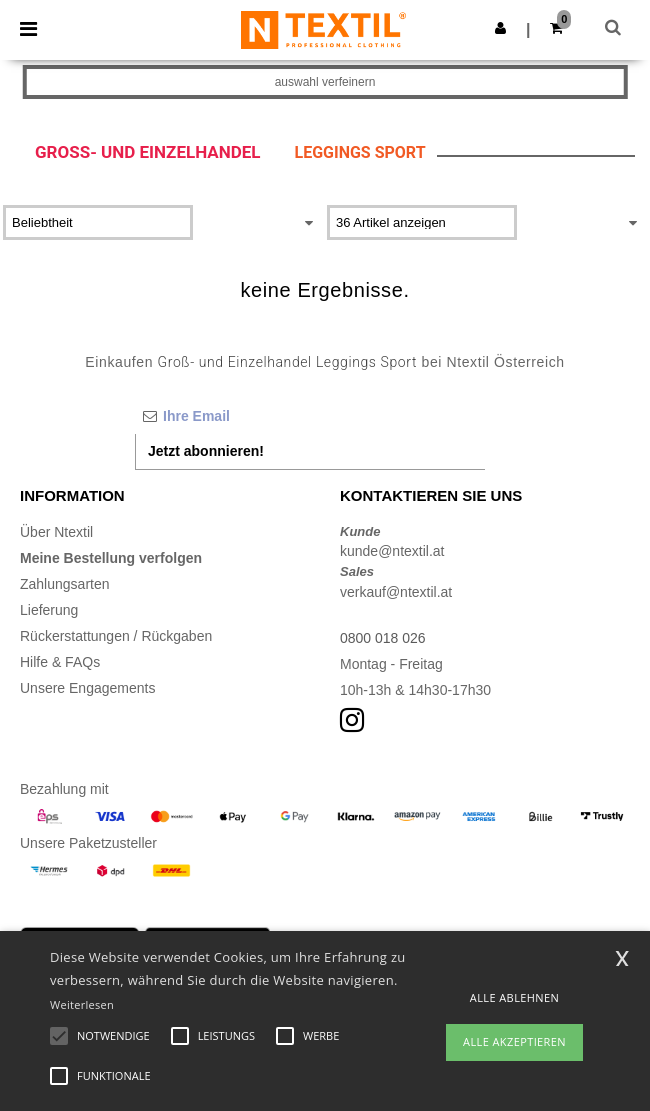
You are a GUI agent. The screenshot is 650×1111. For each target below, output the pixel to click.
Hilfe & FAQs (60, 662)
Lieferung (49, 610)
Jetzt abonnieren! (206, 451)
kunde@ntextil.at (392, 551)
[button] (500, 28)
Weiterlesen (82, 1004)
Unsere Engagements (87, 688)
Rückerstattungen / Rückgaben (116, 636)
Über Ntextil (56, 532)
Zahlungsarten (65, 584)
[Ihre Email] (310, 416)
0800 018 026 (383, 638)
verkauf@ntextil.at (396, 592)
